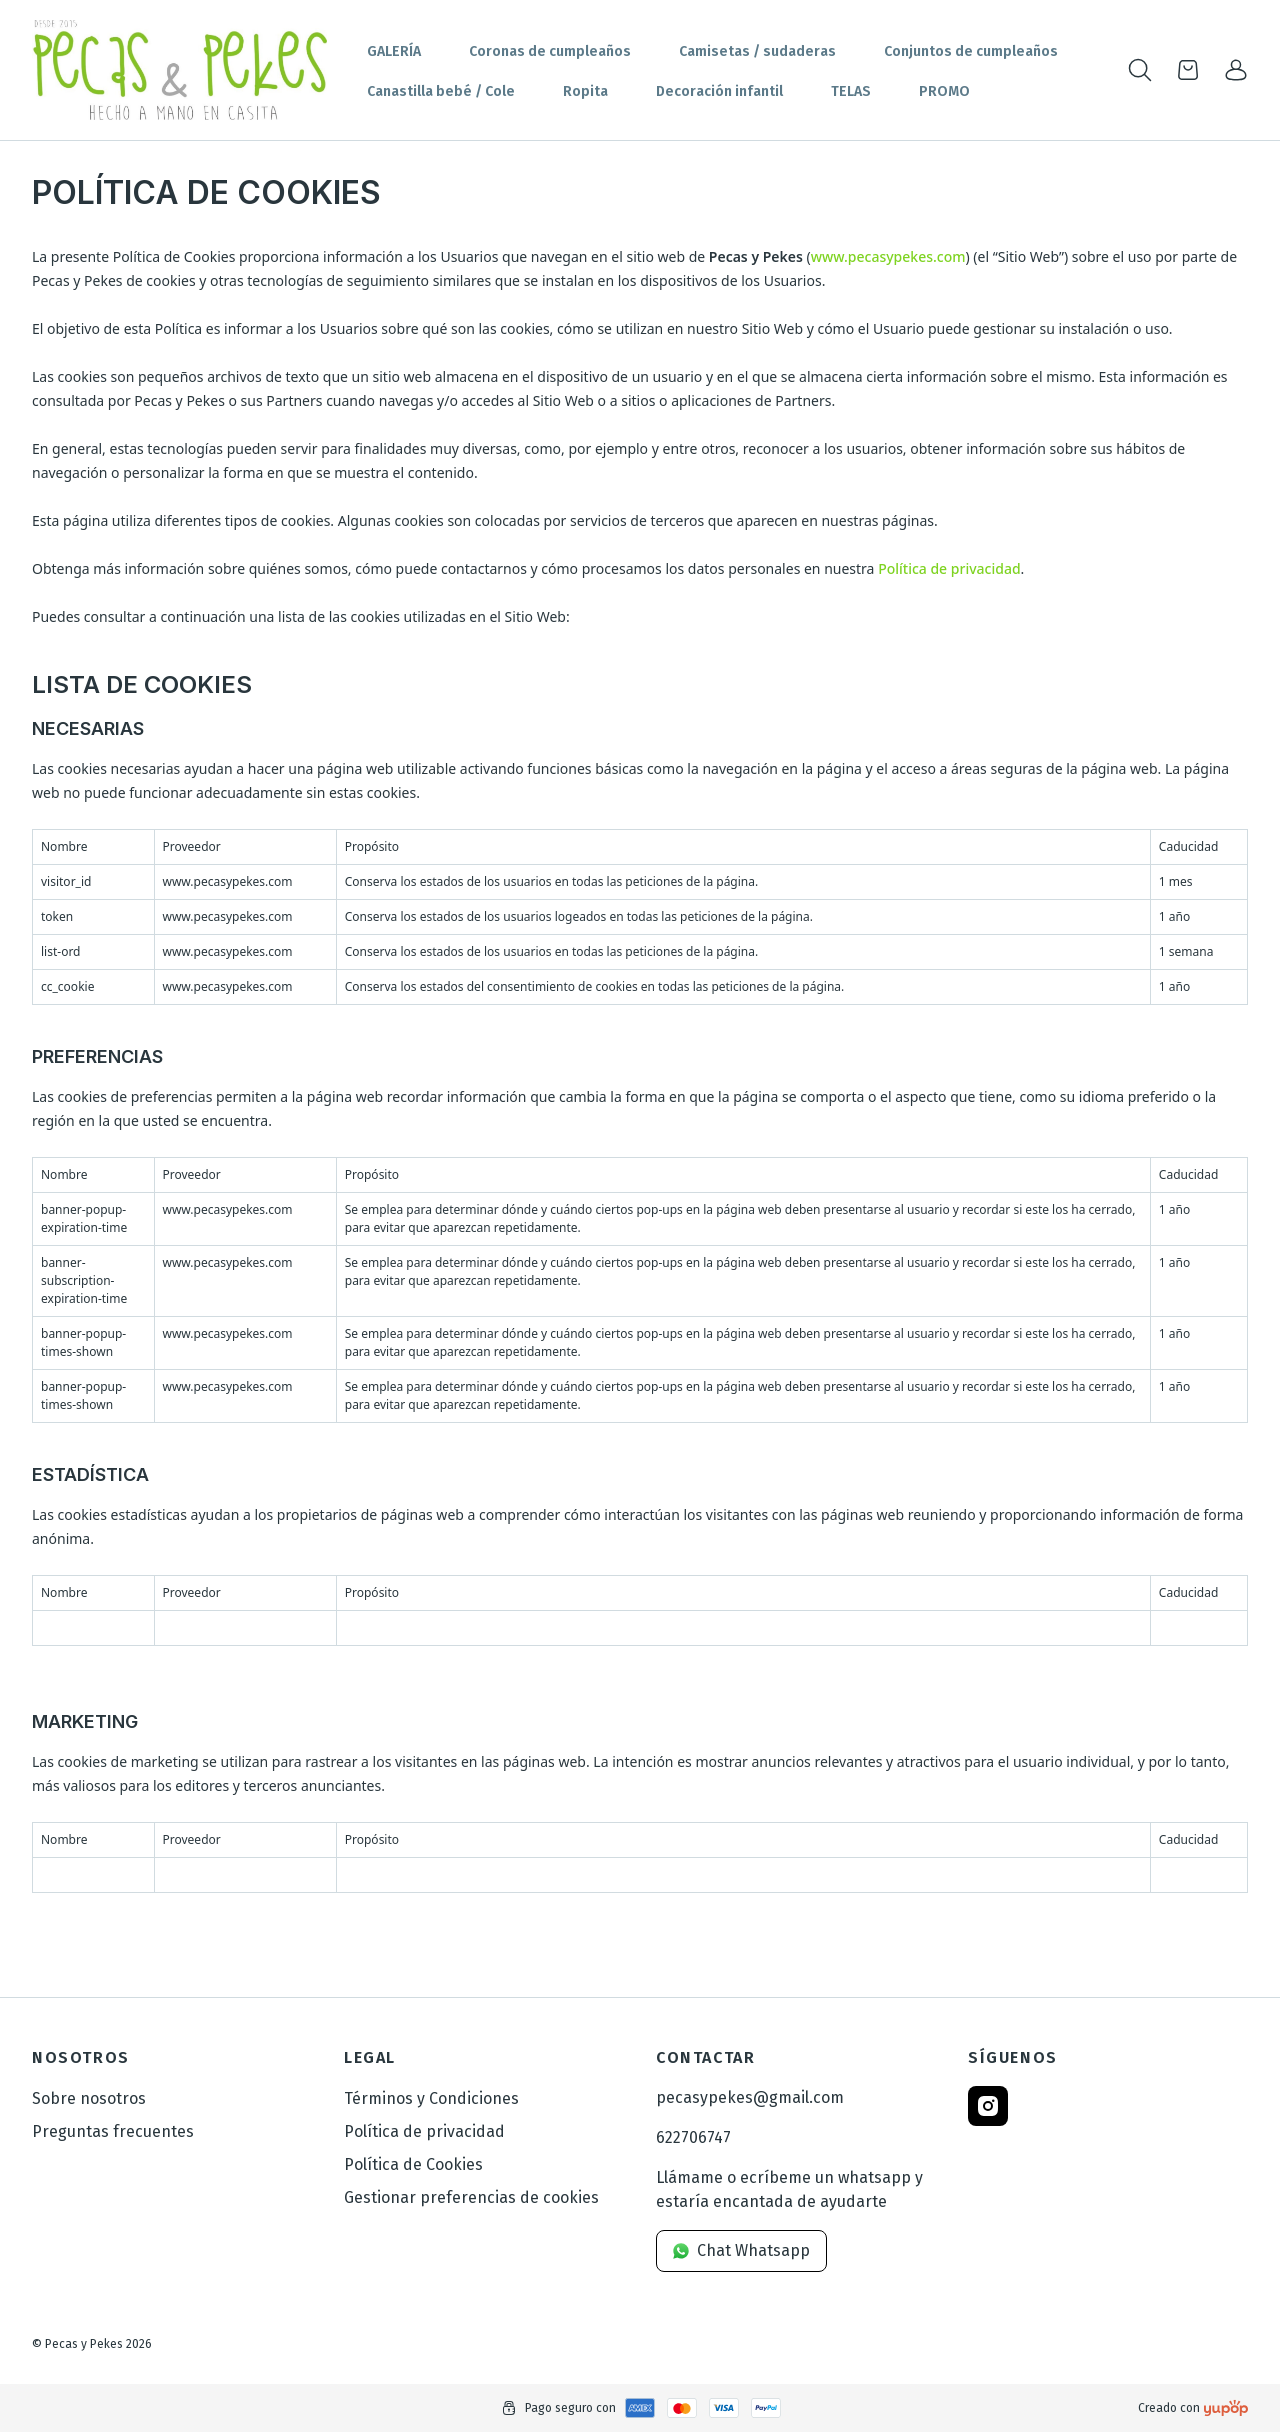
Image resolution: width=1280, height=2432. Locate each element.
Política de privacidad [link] (424, 2131)
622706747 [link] (693, 2137)
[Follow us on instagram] (988, 2106)
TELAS (851, 91)
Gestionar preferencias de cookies (471, 2197)
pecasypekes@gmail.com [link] (750, 2097)
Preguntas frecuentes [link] (113, 2131)
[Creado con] (1226, 2408)
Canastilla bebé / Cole (441, 91)
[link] (1236, 70)
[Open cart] (1188, 70)
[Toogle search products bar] (1140, 70)
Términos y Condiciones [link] (431, 2098)
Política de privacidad (949, 568)
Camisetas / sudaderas (757, 51)
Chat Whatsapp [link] (741, 2250)
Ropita (585, 91)
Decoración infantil (719, 91)
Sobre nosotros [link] (89, 2098)
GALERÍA (394, 51)
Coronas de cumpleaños (550, 51)
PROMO (944, 91)
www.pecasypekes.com (888, 256)
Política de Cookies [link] (413, 2164)
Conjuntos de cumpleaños (971, 51)
